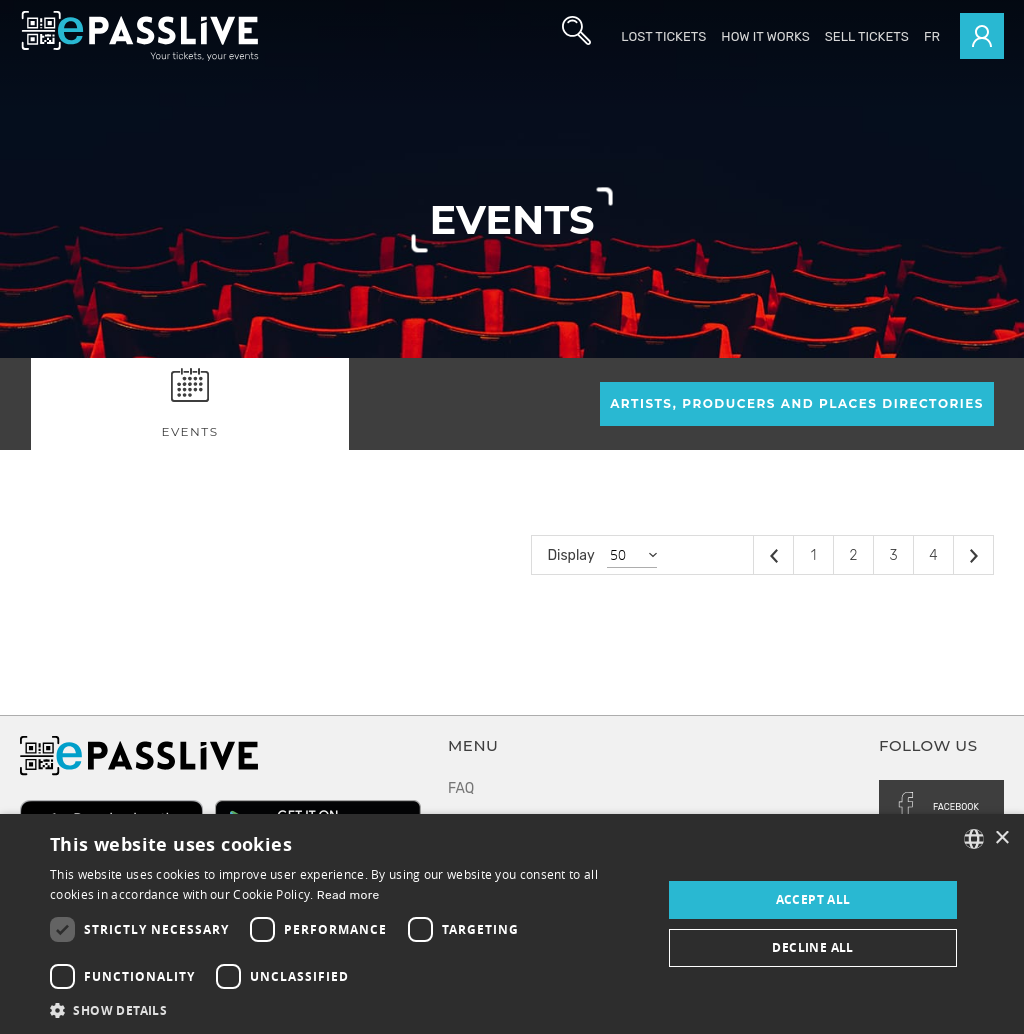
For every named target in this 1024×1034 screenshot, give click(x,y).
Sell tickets (867, 36)
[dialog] (512, 924)
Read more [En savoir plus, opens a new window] (348, 895)
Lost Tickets (663, 36)
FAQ (461, 788)
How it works (765, 36)
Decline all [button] (812, 947)
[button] (347, 1009)
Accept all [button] (813, 899)
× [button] (1001, 838)
